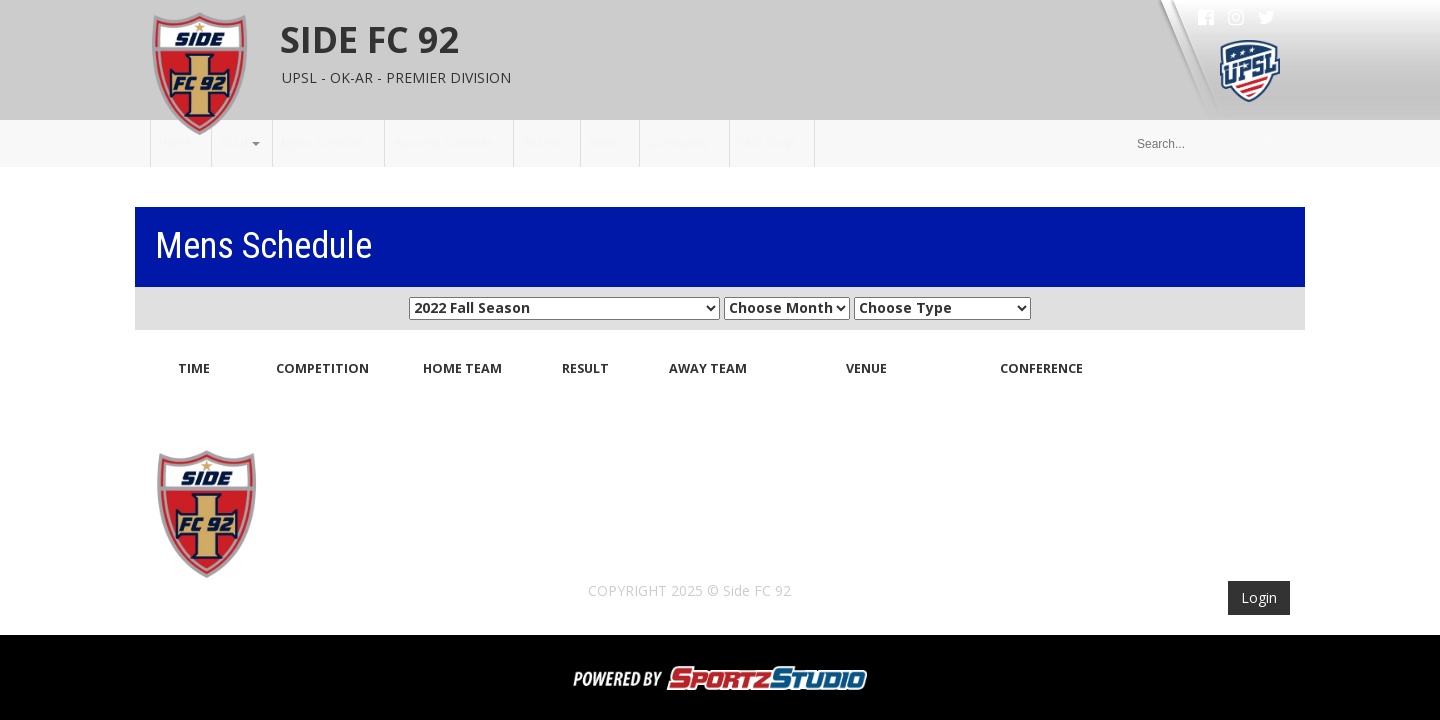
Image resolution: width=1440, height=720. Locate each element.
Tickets (541, 143)
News (604, 143)
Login (1259, 597)
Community (678, 143)
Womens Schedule (443, 143)
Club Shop (766, 143)
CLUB (236, 143)
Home (175, 143)
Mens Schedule (322, 143)
